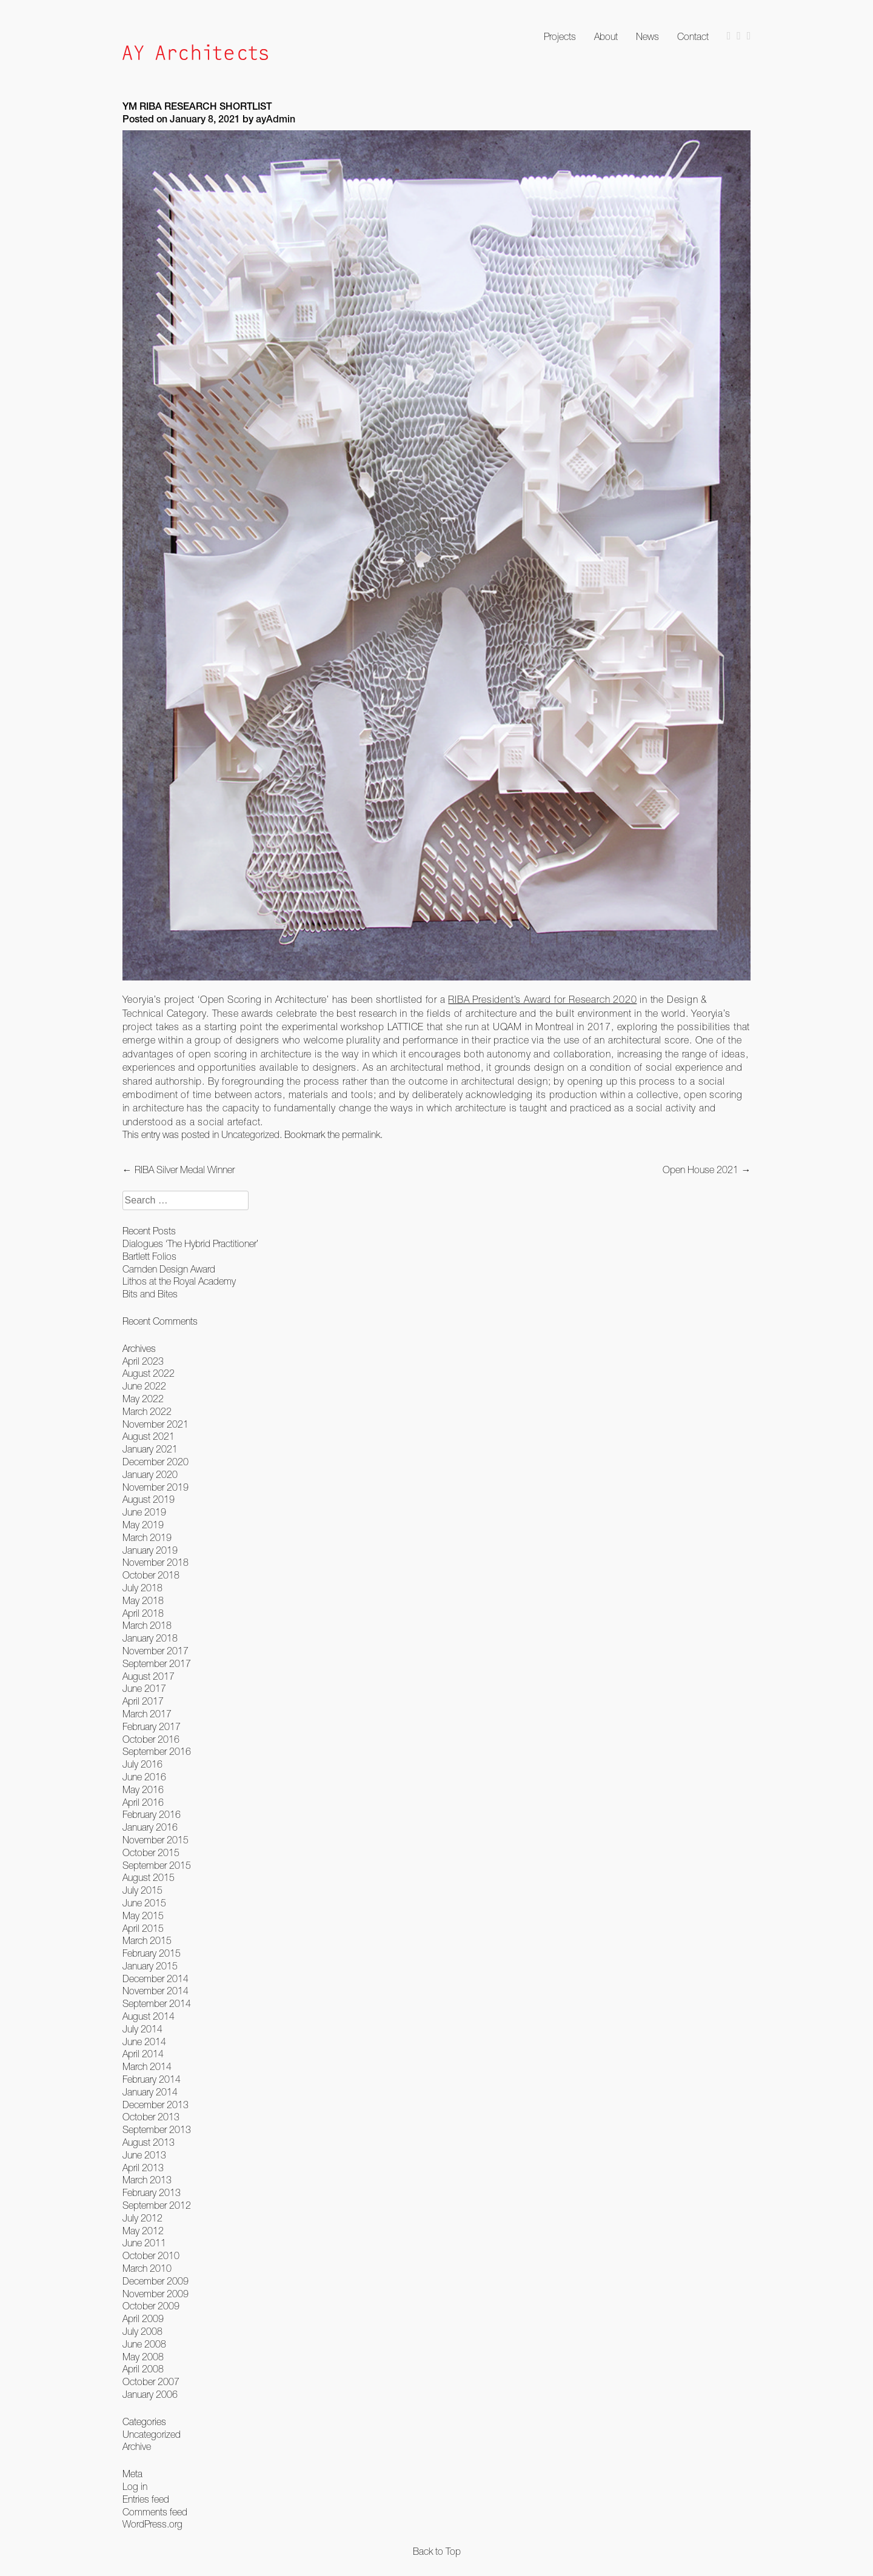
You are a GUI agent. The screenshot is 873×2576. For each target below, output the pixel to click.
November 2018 (155, 1562)
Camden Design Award (168, 1268)
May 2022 (143, 1398)
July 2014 (142, 2028)
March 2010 (147, 2268)
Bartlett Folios (149, 1256)
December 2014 (155, 1978)
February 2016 (151, 1814)
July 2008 (142, 2331)
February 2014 (151, 2079)
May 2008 (143, 2356)
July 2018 (142, 1587)
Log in (134, 2486)
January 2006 (150, 2394)
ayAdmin (275, 120)
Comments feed (154, 2511)
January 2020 (150, 1474)
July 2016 (142, 1764)
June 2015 (144, 1902)
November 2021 (155, 1424)
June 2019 (144, 1511)
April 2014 (143, 2053)
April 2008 (143, 2368)
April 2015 (143, 1928)
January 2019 (150, 1550)
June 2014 (144, 2041)
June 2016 (144, 1776)
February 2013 (151, 2192)
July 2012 (142, 2217)
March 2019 (147, 1537)
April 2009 (143, 2318)
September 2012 (156, 2205)
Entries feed (145, 2499)
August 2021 (148, 1436)
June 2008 (144, 2343)
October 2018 (150, 1574)
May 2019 (143, 1524)
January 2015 (150, 1965)
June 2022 (144, 1385)
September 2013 (156, 2129)
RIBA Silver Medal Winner (178, 1169)
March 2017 (147, 1713)
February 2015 (151, 1953)
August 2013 (148, 2142)
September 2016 (156, 1751)
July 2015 (142, 1890)
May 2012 (143, 2230)
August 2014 (148, 2016)
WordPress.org (152, 2523)
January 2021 (150, 1448)
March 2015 (147, 1940)
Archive (136, 2446)
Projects (560, 36)
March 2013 (147, 2179)
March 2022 (147, 1411)
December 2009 (155, 2280)
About (606, 36)
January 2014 (150, 2091)
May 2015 (143, 1915)
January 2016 (150, 1827)
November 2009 (155, 2293)
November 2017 (155, 1650)
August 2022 (148, 1373)
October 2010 (150, 2255)
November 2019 (155, 1487)
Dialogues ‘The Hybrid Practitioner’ (190, 1243)
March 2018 (147, 1625)
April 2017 (143, 1701)
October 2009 (150, 2305)
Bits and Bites (150, 1293)
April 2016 (143, 1802)
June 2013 (144, 2154)
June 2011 (144, 2242)
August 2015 (148, 1877)
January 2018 (150, 1637)
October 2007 (150, 2381)
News (647, 36)
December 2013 (155, 2104)
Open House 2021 (707, 1169)
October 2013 (150, 2116)
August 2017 (148, 1676)
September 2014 (156, 2003)
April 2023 (143, 1361)
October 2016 (150, 1739)
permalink (361, 1134)
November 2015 (155, 1839)
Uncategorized (250, 1134)
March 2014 (147, 2066)
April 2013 (143, 2167)
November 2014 (155, 1990)
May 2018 (143, 1600)
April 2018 (143, 1613)
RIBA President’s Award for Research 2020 (542, 999)
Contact (693, 36)
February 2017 (151, 1726)
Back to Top (437, 2551)
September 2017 (156, 1663)
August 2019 (148, 1499)
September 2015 (156, 1865)
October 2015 (150, 1852)
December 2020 (155, 1461)
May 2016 (143, 1789)
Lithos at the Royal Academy (179, 1281)
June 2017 (144, 1688)
